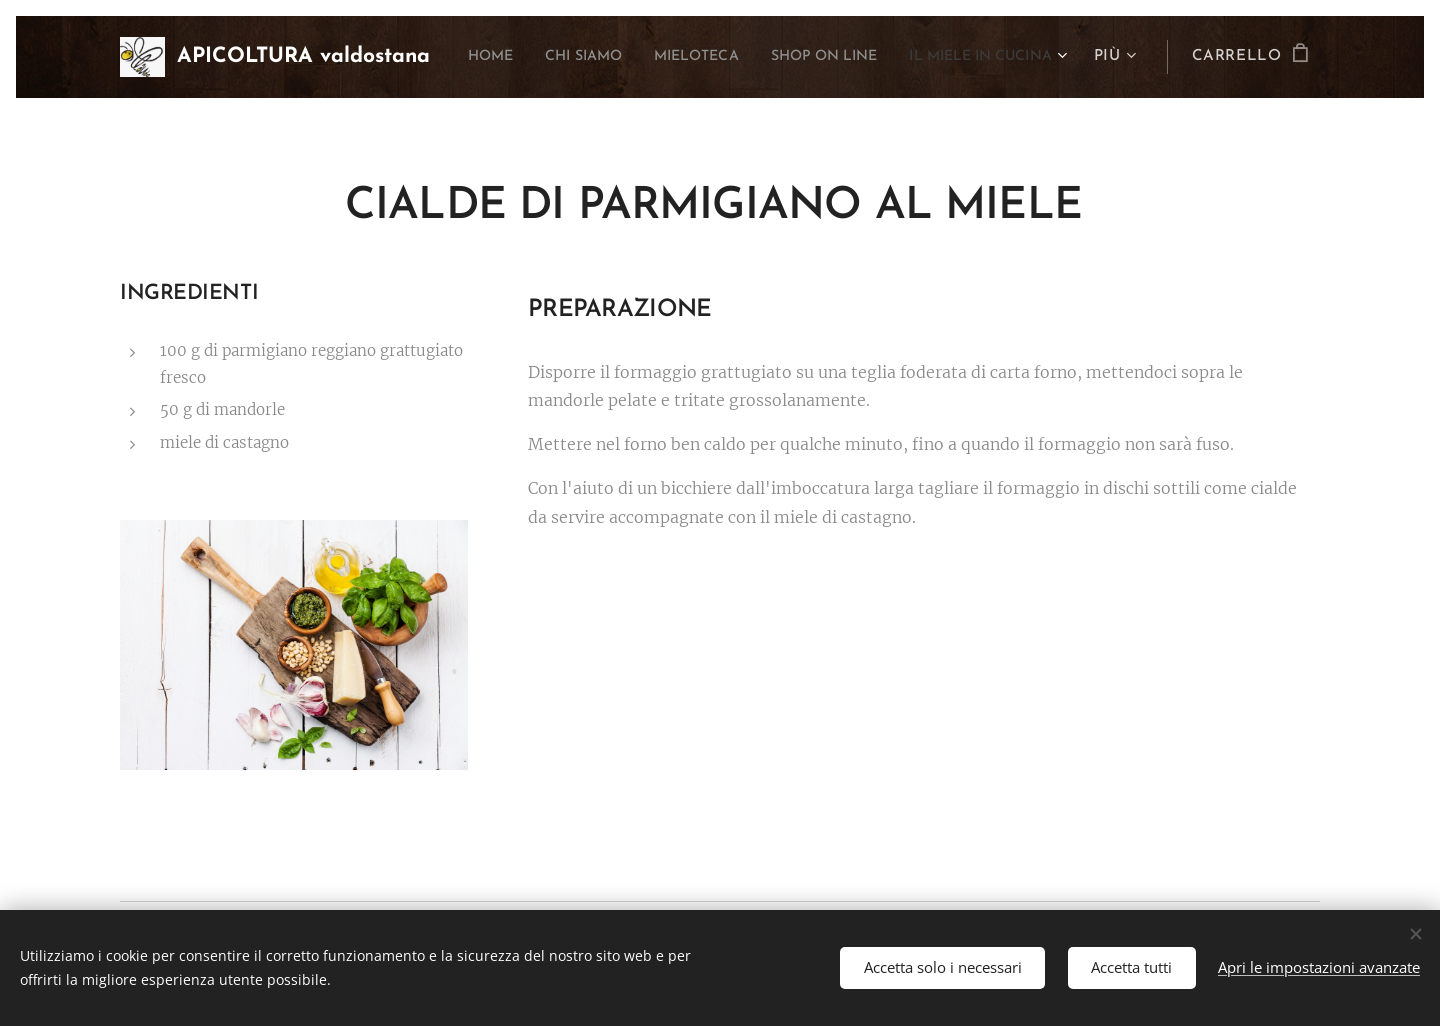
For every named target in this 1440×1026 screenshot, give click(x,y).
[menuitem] (632, 57)
